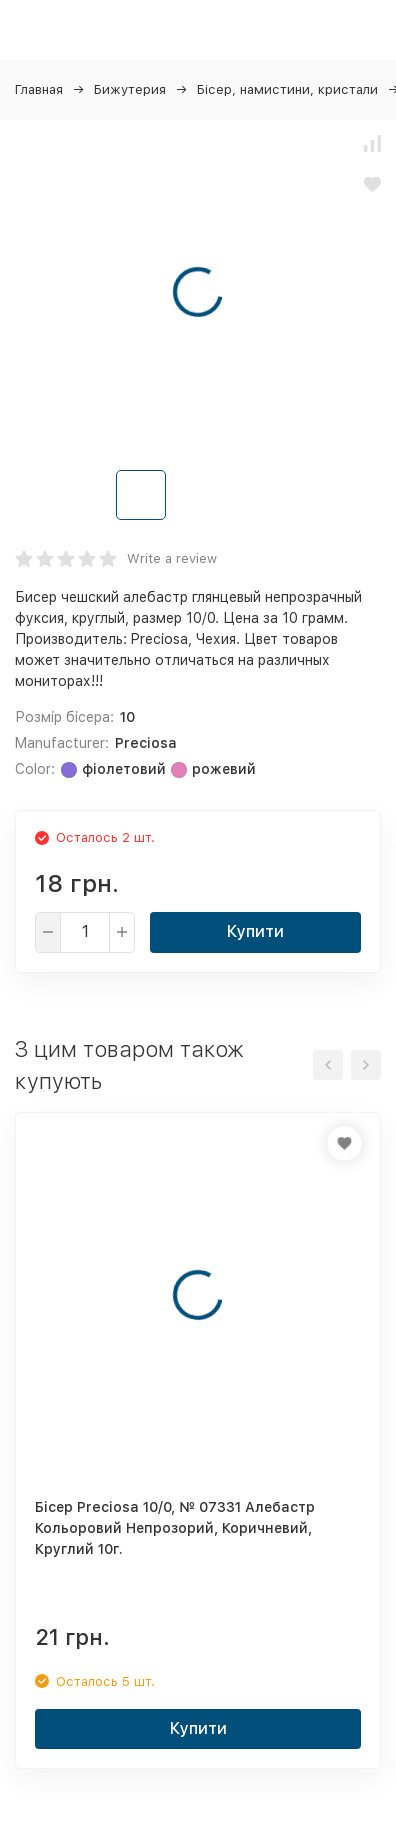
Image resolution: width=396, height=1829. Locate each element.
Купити (255, 931)
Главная (39, 89)
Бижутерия (130, 89)
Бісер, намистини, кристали (287, 89)
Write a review (172, 558)
